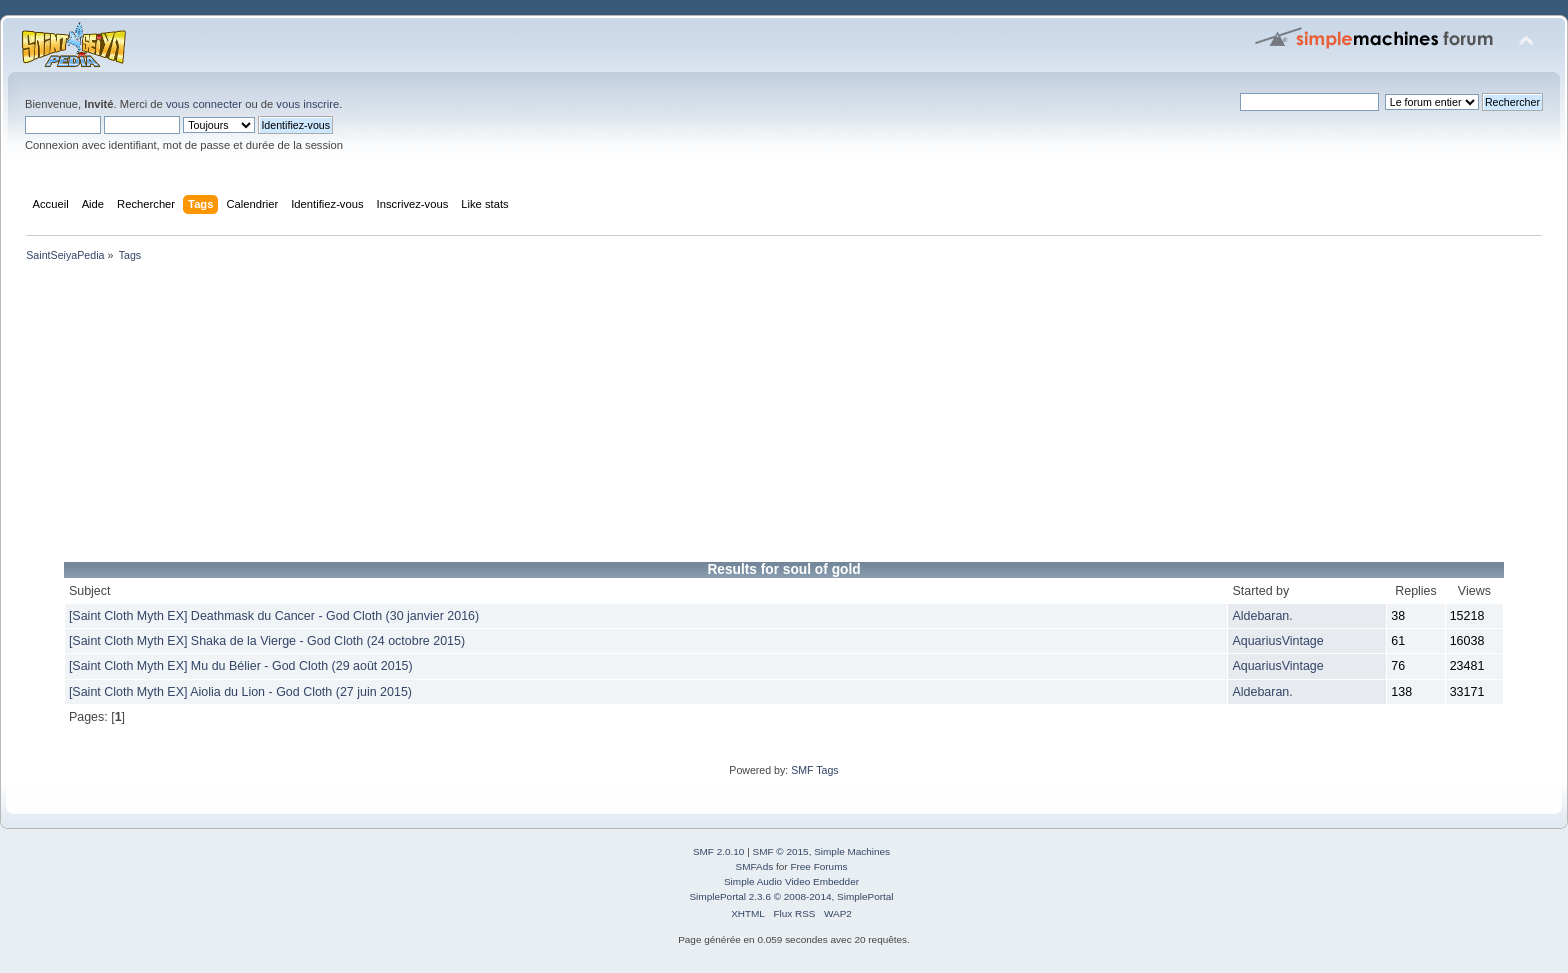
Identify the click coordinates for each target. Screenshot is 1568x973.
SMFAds (755, 866)
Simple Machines (852, 851)
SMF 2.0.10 (719, 851)
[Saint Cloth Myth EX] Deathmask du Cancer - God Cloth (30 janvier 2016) (274, 616)
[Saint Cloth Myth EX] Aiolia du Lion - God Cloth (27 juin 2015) (240, 692)
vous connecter (204, 104)
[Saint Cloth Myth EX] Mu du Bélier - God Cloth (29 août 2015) (241, 666)
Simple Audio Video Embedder (791, 881)
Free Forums (818, 866)
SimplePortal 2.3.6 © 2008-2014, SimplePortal (791, 896)
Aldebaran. (1262, 616)
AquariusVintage (1277, 641)
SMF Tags (815, 770)
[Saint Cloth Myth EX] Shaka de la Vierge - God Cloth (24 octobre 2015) (267, 641)
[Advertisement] (620, 416)
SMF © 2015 (781, 851)
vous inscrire (307, 104)
